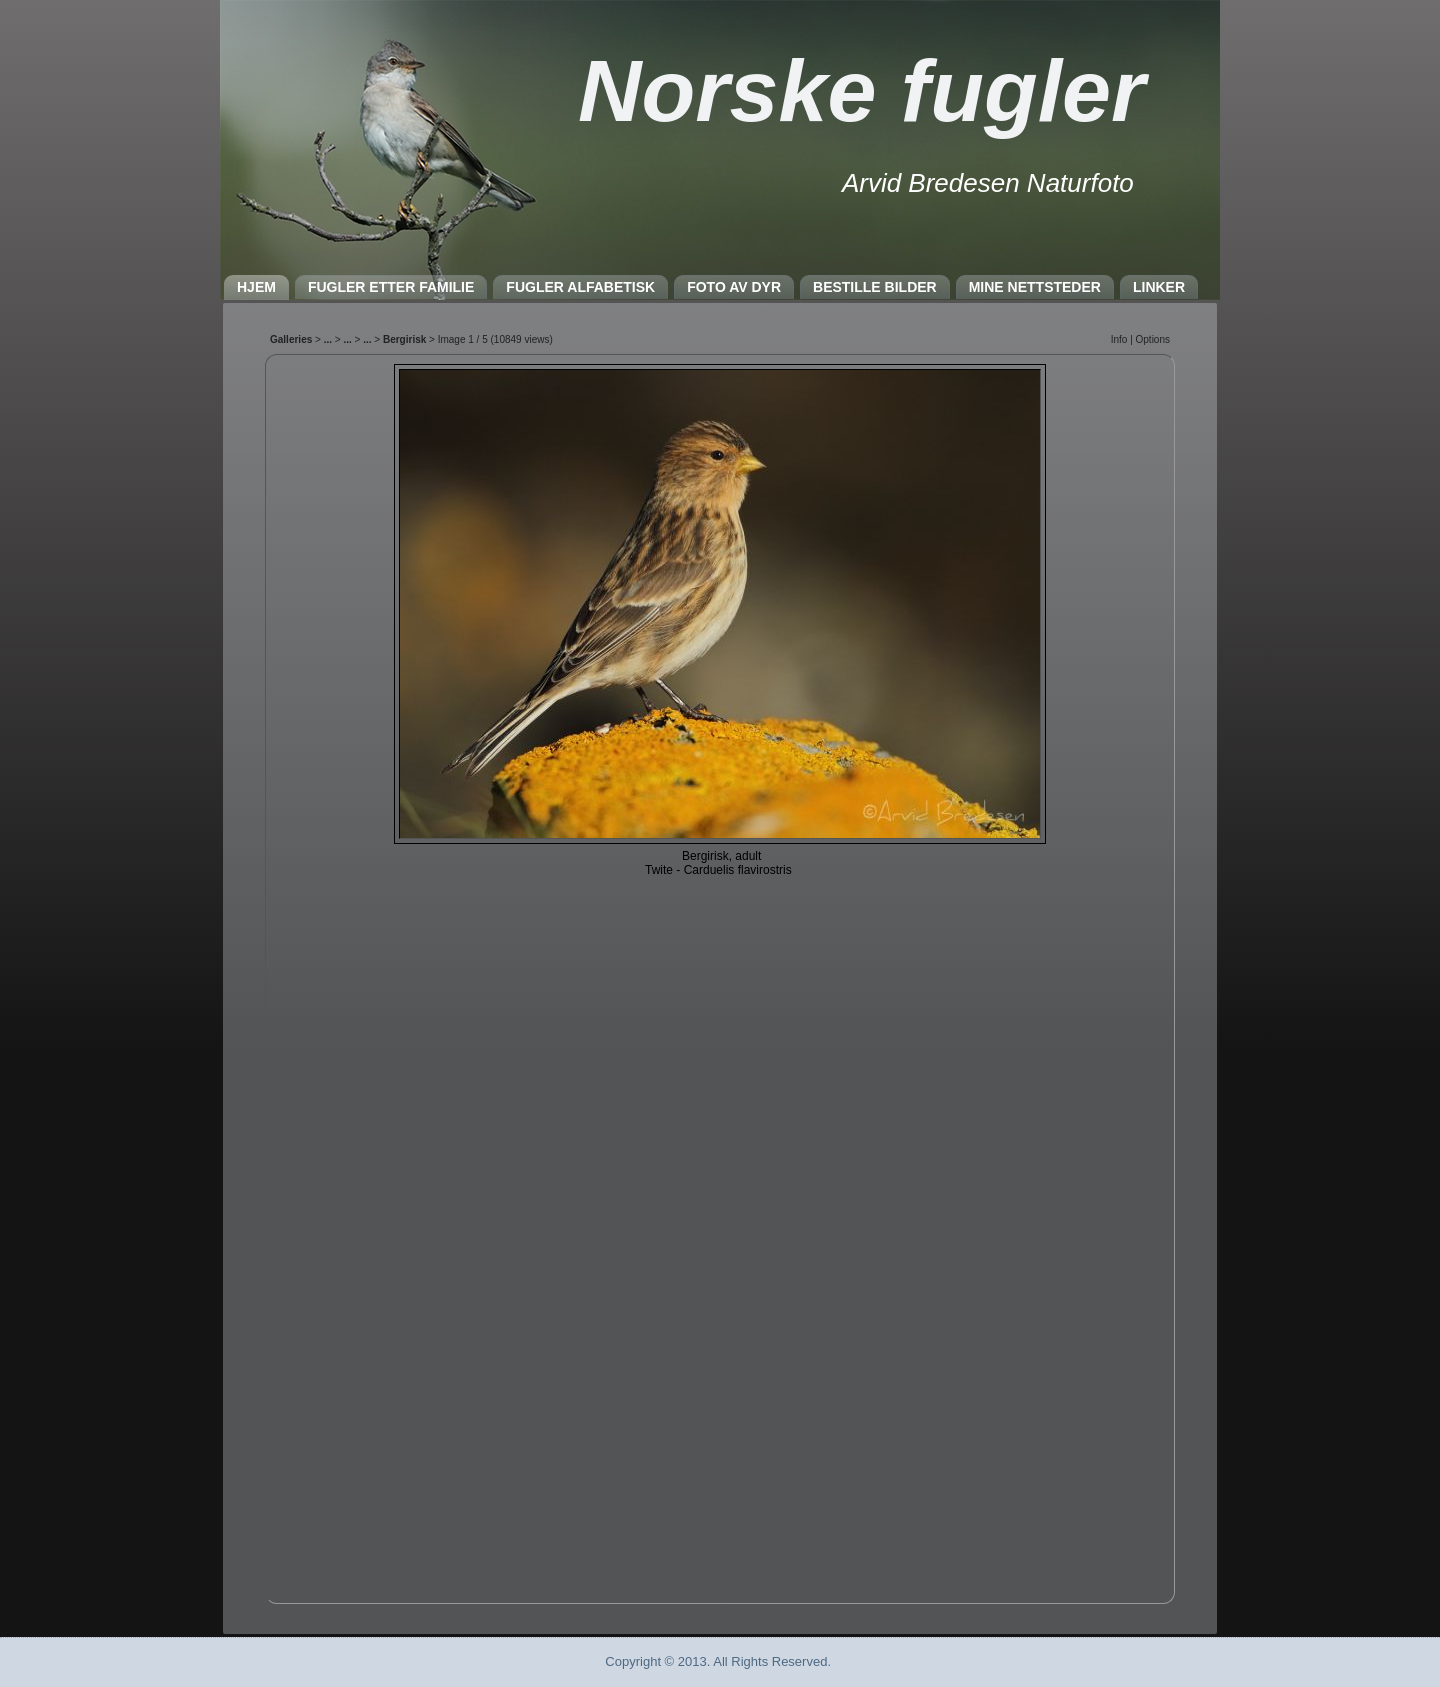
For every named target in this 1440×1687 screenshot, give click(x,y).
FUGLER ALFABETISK (580, 287)
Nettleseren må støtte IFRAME (720, 974)
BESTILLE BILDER (875, 287)
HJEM (256, 287)
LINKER (1159, 287)
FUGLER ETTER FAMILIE (391, 287)
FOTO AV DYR (734, 287)
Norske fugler (861, 90)
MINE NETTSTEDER (1035, 287)
